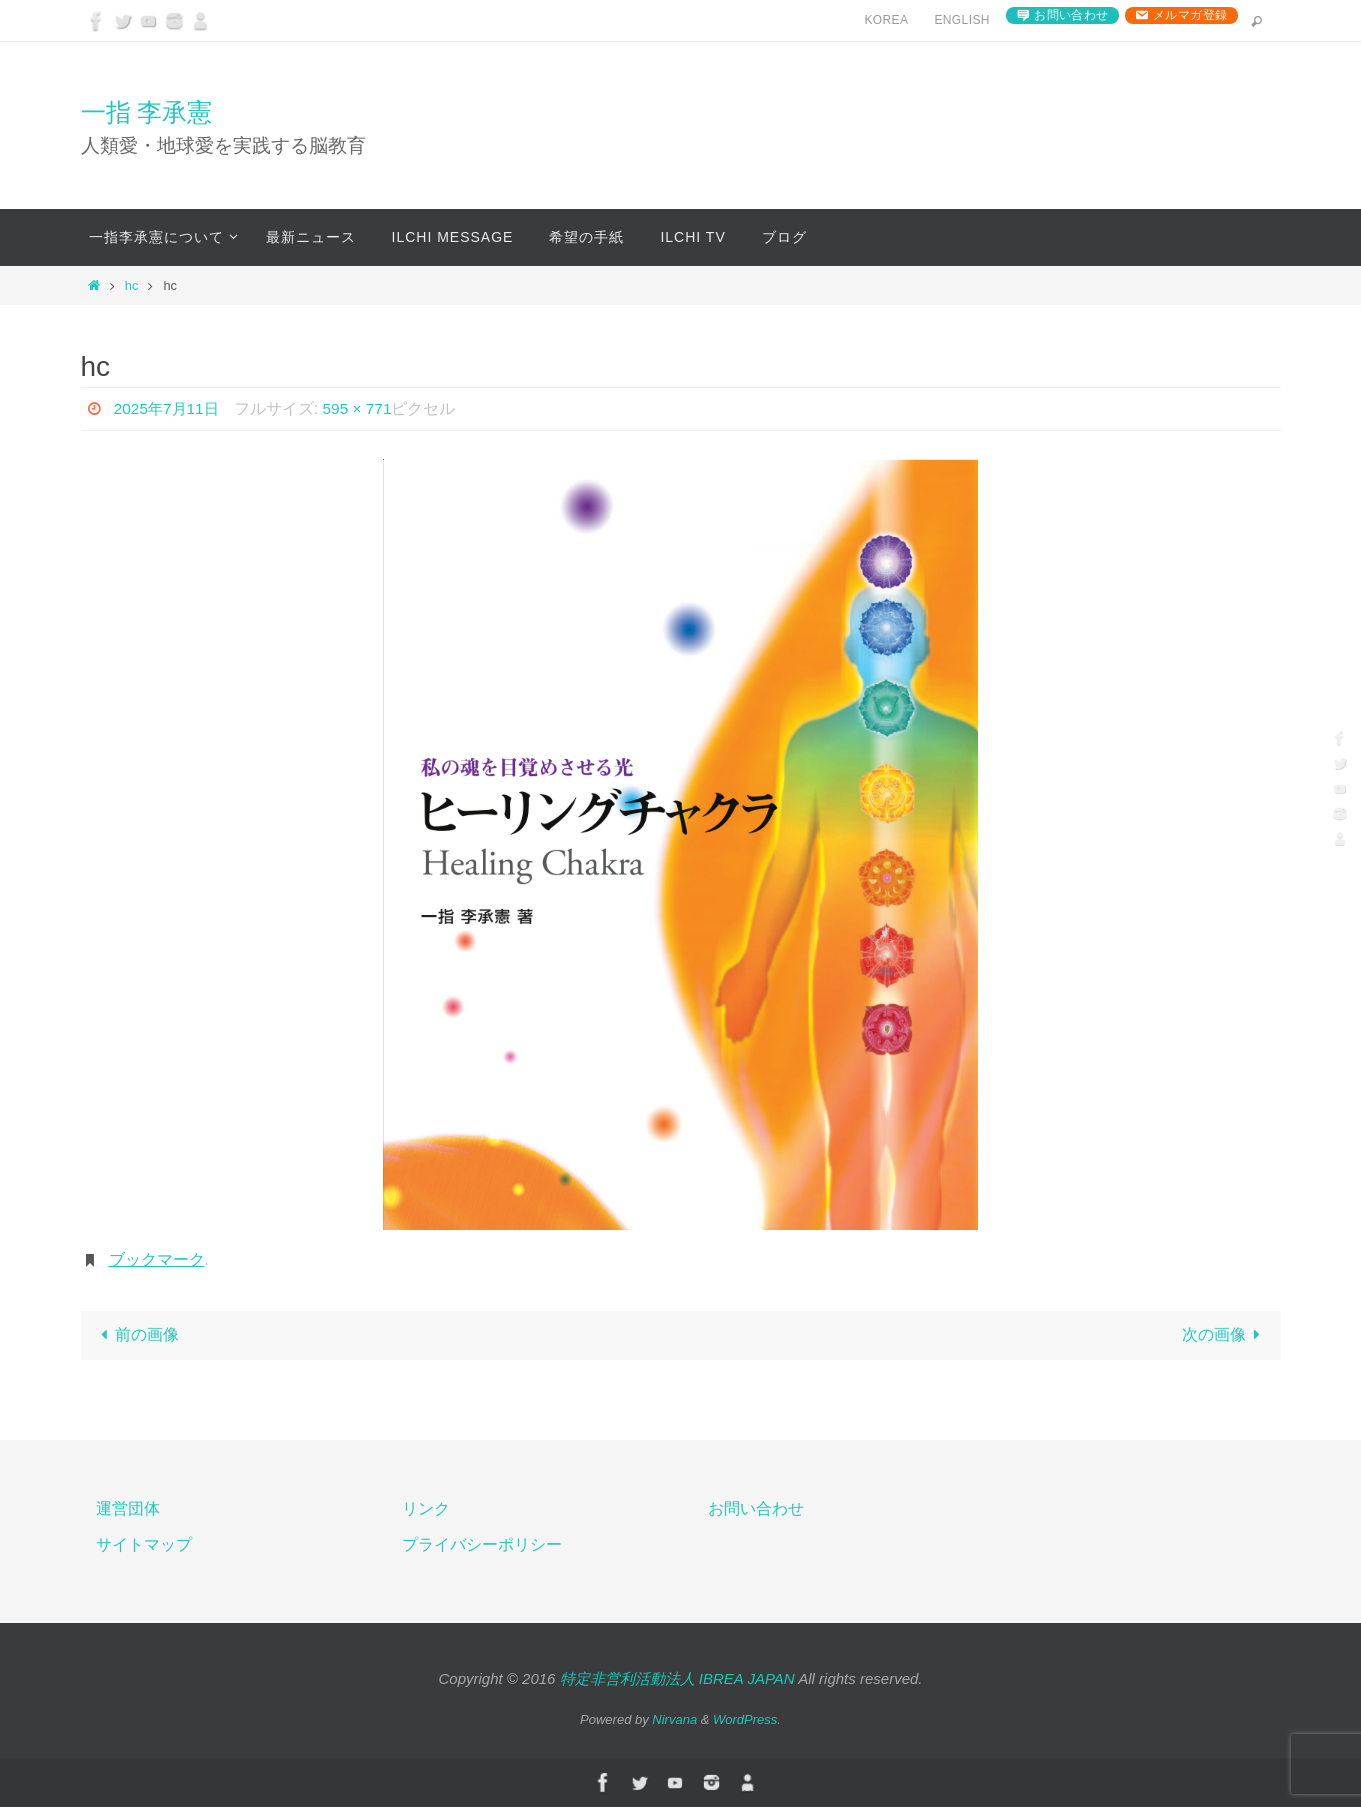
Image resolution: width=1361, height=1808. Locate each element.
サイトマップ (144, 1546)
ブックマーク (157, 1259)
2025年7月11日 (169, 408)
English (961, 20)
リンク (426, 1509)
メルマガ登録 (1190, 15)
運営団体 (128, 1509)
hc (132, 285)
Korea (886, 20)
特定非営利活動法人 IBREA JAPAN (677, 1679)
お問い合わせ (1071, 15)
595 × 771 (364, 408)
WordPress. (747, 1720)
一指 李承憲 (147, 112)
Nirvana (674, 1720)
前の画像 (136, 1335)
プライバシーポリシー (482, 1546)
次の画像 (1225, 1335)
